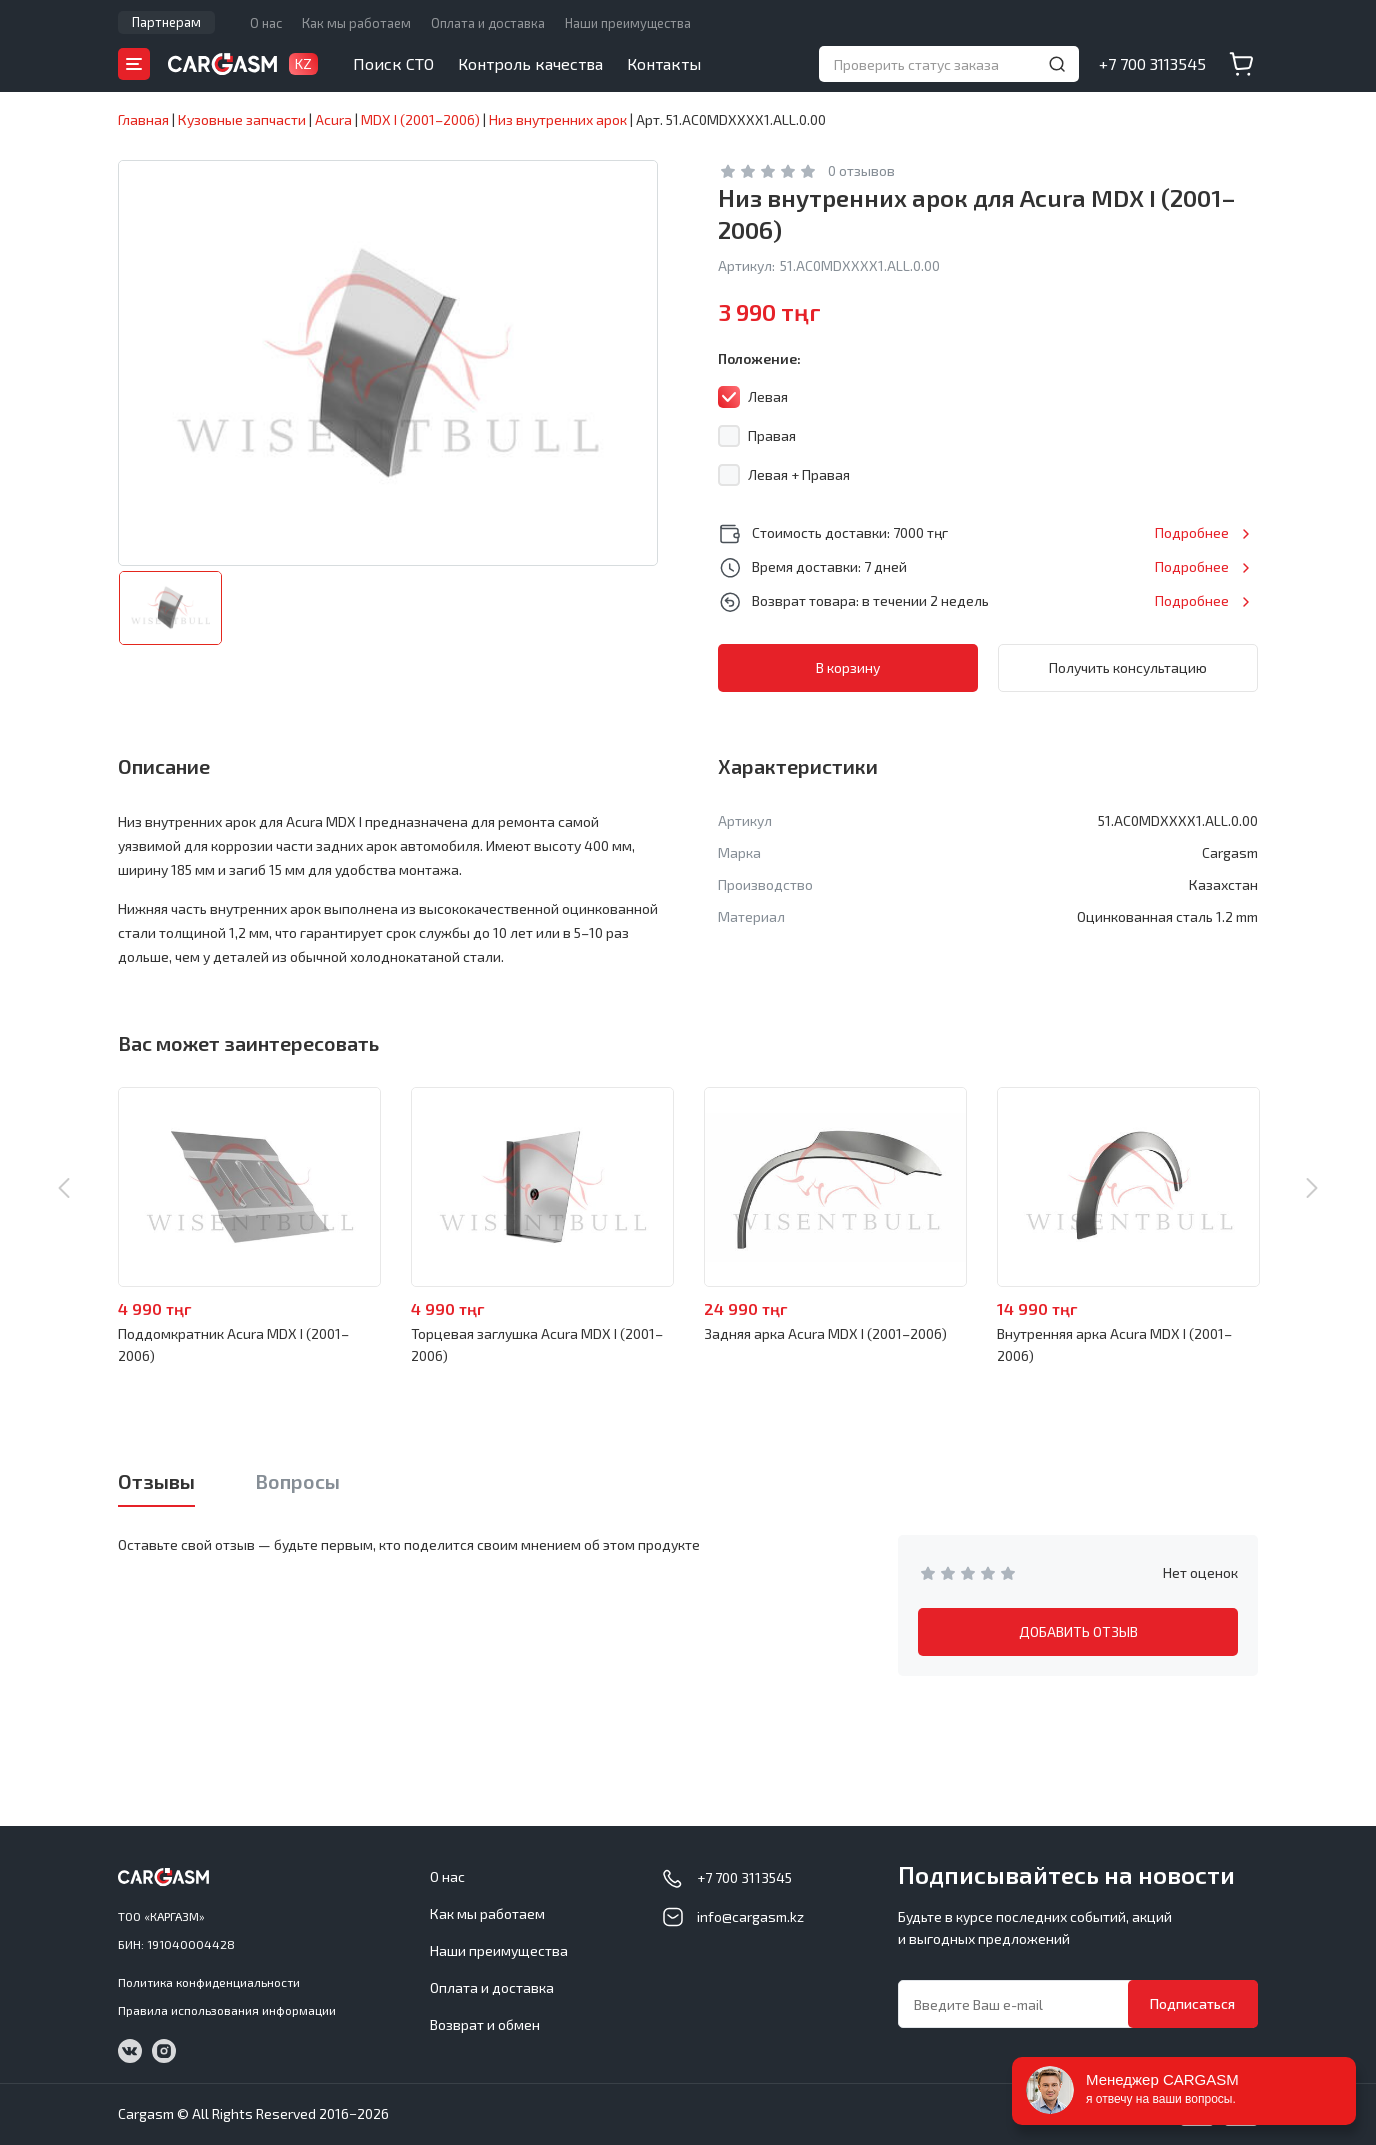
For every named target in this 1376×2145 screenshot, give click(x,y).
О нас (266, 23)
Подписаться (1192, 2003)
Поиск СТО (393, 63)
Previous (64, 1188)
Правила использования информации (227, 2010)
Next (1312, 1188)
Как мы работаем (356, 23)
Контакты (664, 63)
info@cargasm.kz (750, 1916)
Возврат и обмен (485, 2024)
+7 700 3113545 (1152, 63)
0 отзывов (861, 170)
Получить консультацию (1128, 667)
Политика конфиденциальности (209, 1982)
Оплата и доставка (488, 23)
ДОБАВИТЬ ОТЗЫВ (1078, 1631)
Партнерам (166, 22)
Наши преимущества (628, 23)
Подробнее (1192, 532)
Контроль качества (530, 63)
